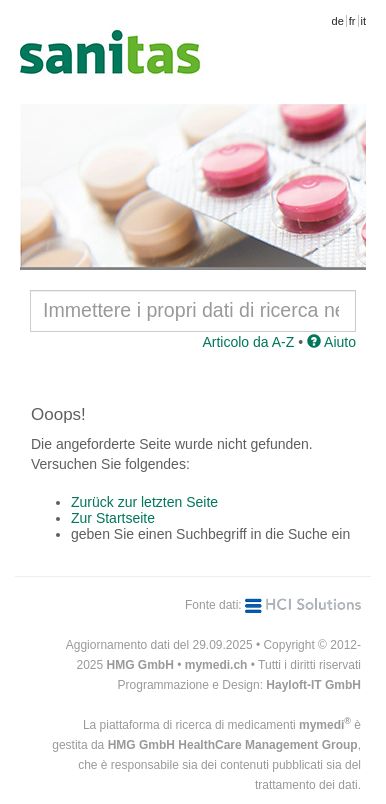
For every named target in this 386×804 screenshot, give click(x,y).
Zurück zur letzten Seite (144, 502)
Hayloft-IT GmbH (313, 685)
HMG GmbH (140, 665)
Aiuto (331, 342)
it (364, 21)
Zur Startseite (113, 518)
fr (352, 21)
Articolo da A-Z (248, 342)
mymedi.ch (216, 665)
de (338, 21)
